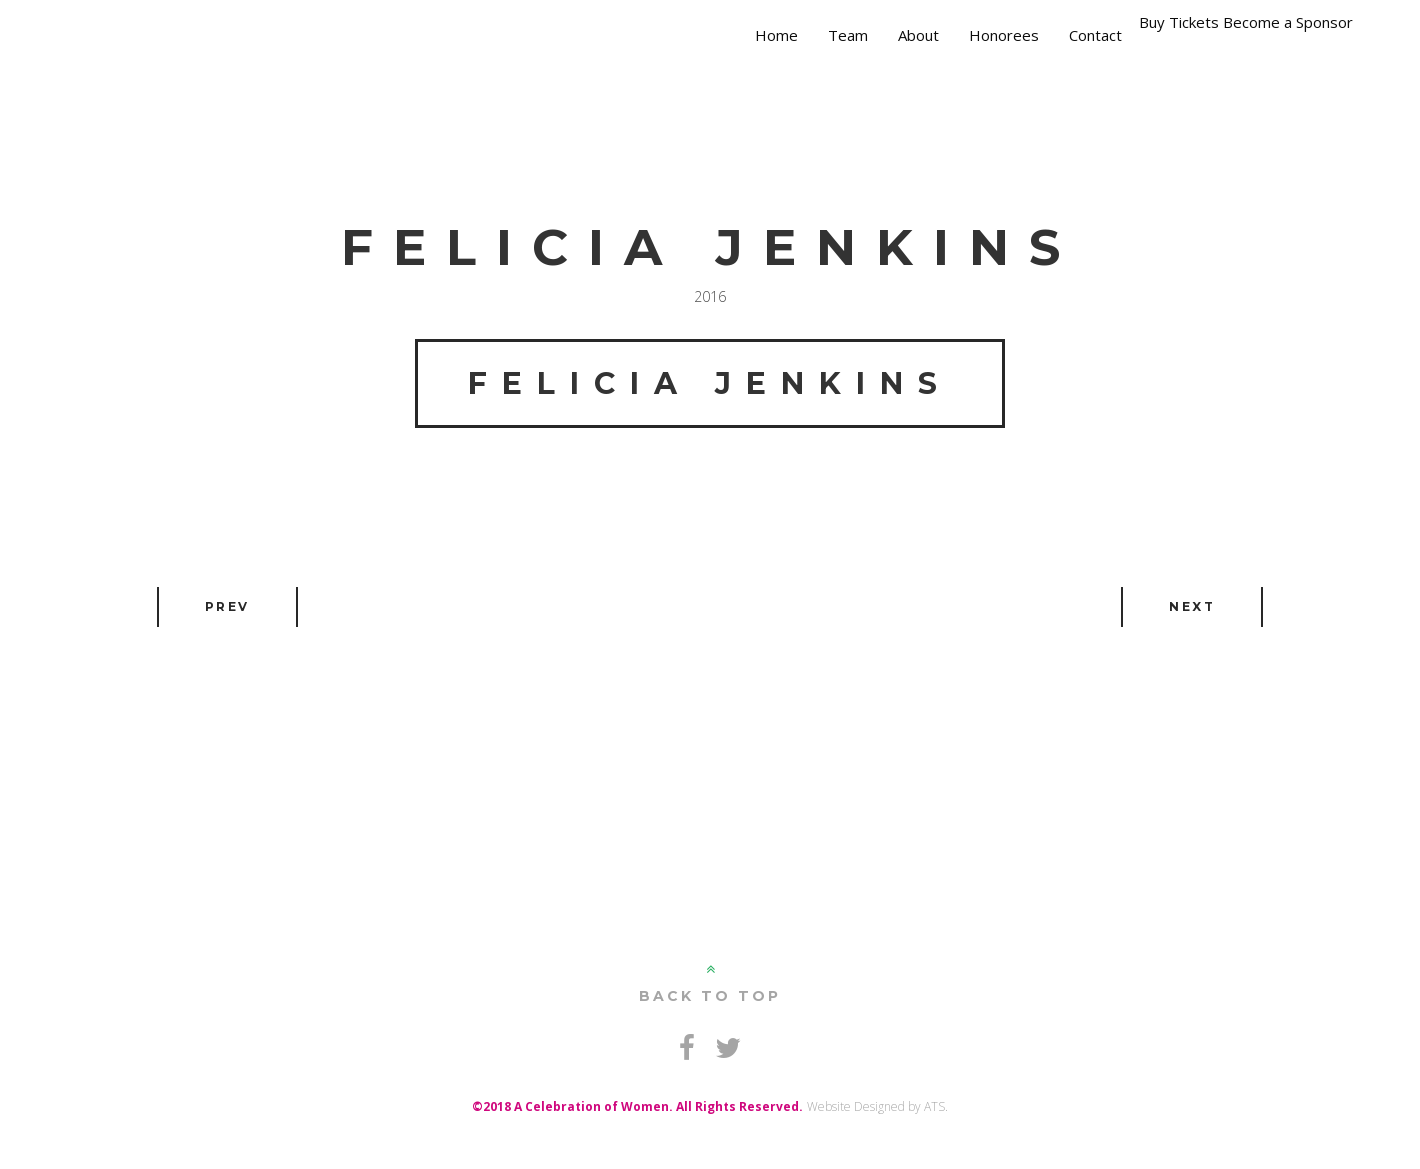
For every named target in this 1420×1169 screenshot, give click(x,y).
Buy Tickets (1179, 22)
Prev (227, 606)
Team (848, 35)
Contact (1095, 35)
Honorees (1004, 35)
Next (1192, 606)
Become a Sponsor (1288, 22)
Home (776, 35)
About (918, 35)
